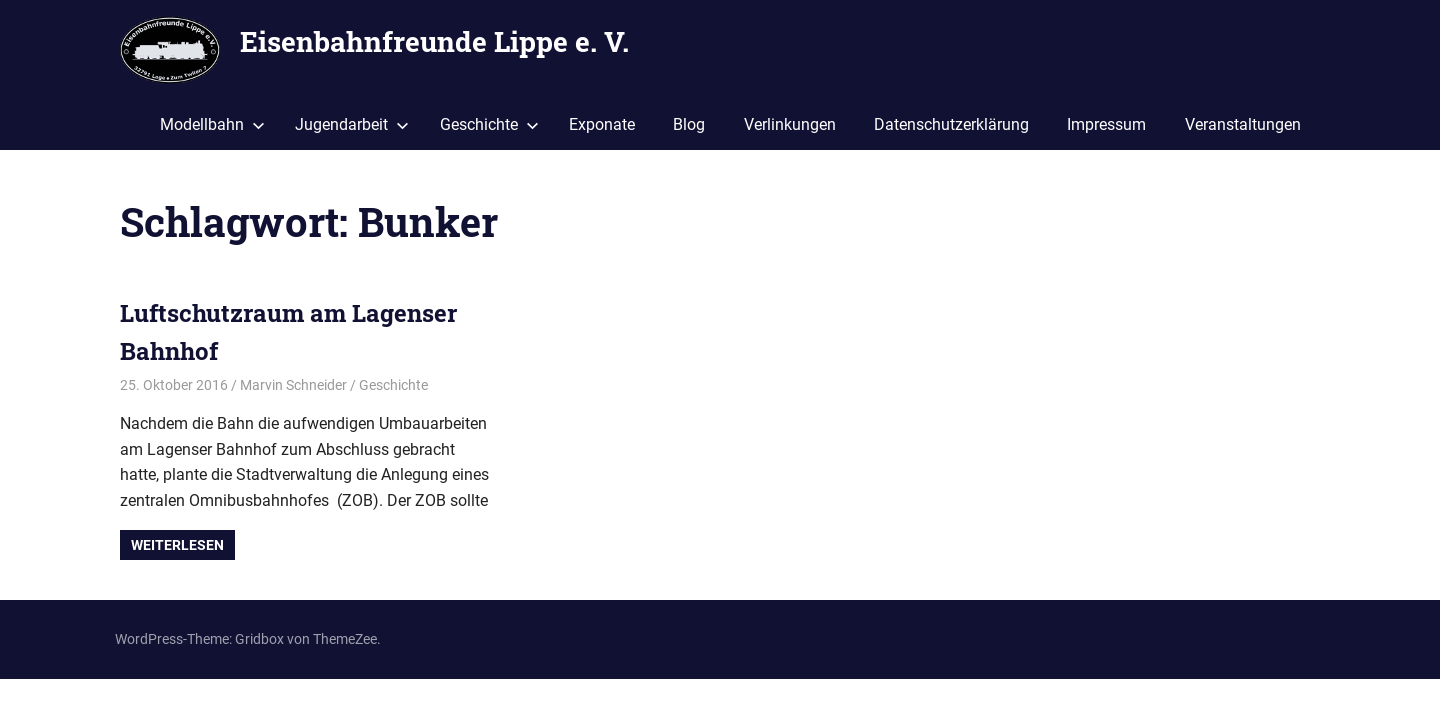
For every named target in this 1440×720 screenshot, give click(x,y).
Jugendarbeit (352, 124)
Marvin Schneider (293, 385)
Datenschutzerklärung (951, 124)
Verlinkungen (790, 124)
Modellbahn (212, 124)
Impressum (1106, 124)
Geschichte (489, 124)
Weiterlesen (177, 545)
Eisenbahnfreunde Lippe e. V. (434, 41)
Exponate (602, 124)
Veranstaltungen (1243, 124)
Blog (689, 124)
